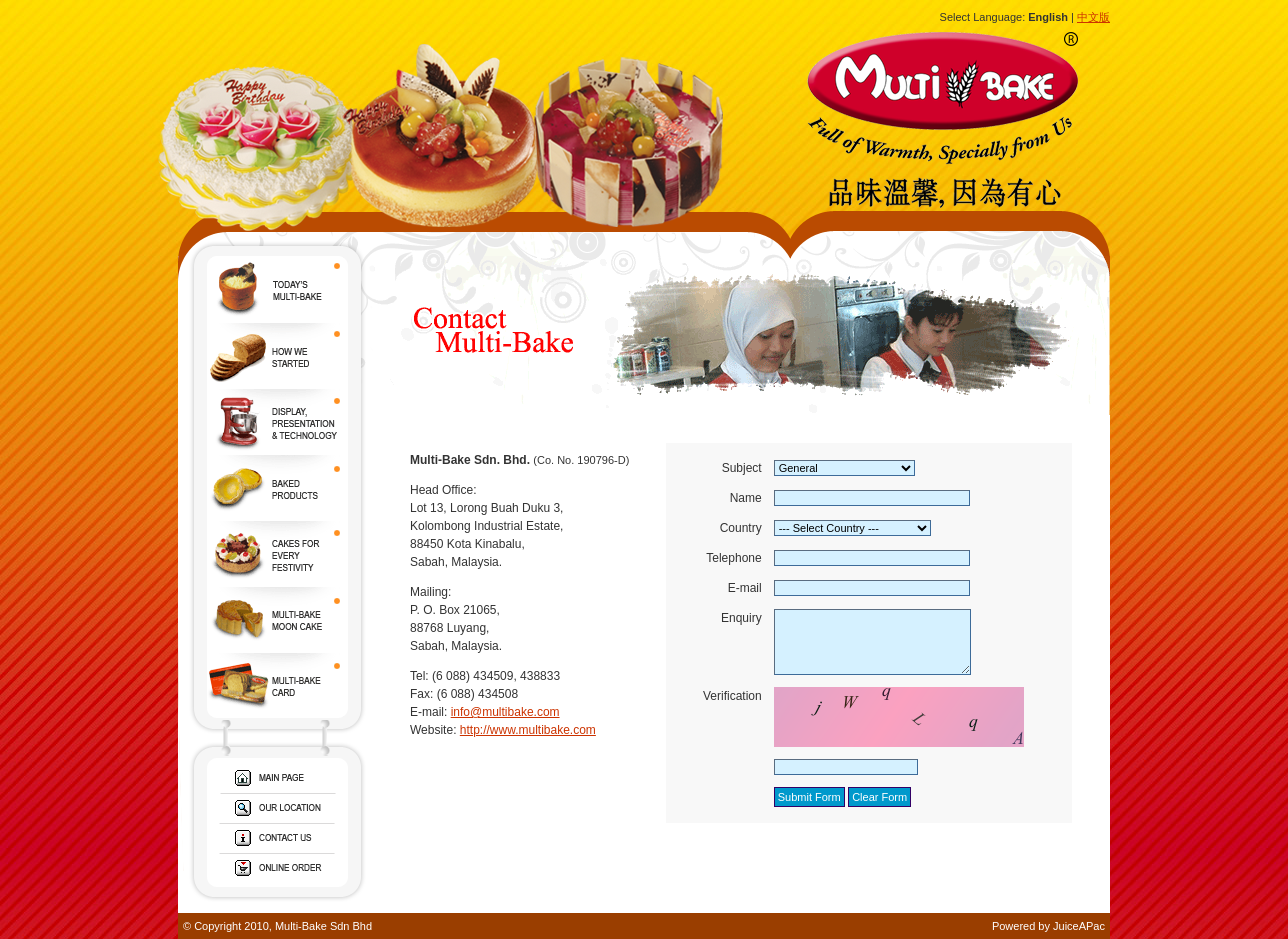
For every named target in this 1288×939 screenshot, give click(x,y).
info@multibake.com (505, 712)
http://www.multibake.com (528, 730)
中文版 (1093, 17)
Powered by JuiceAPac (1048, 926)
